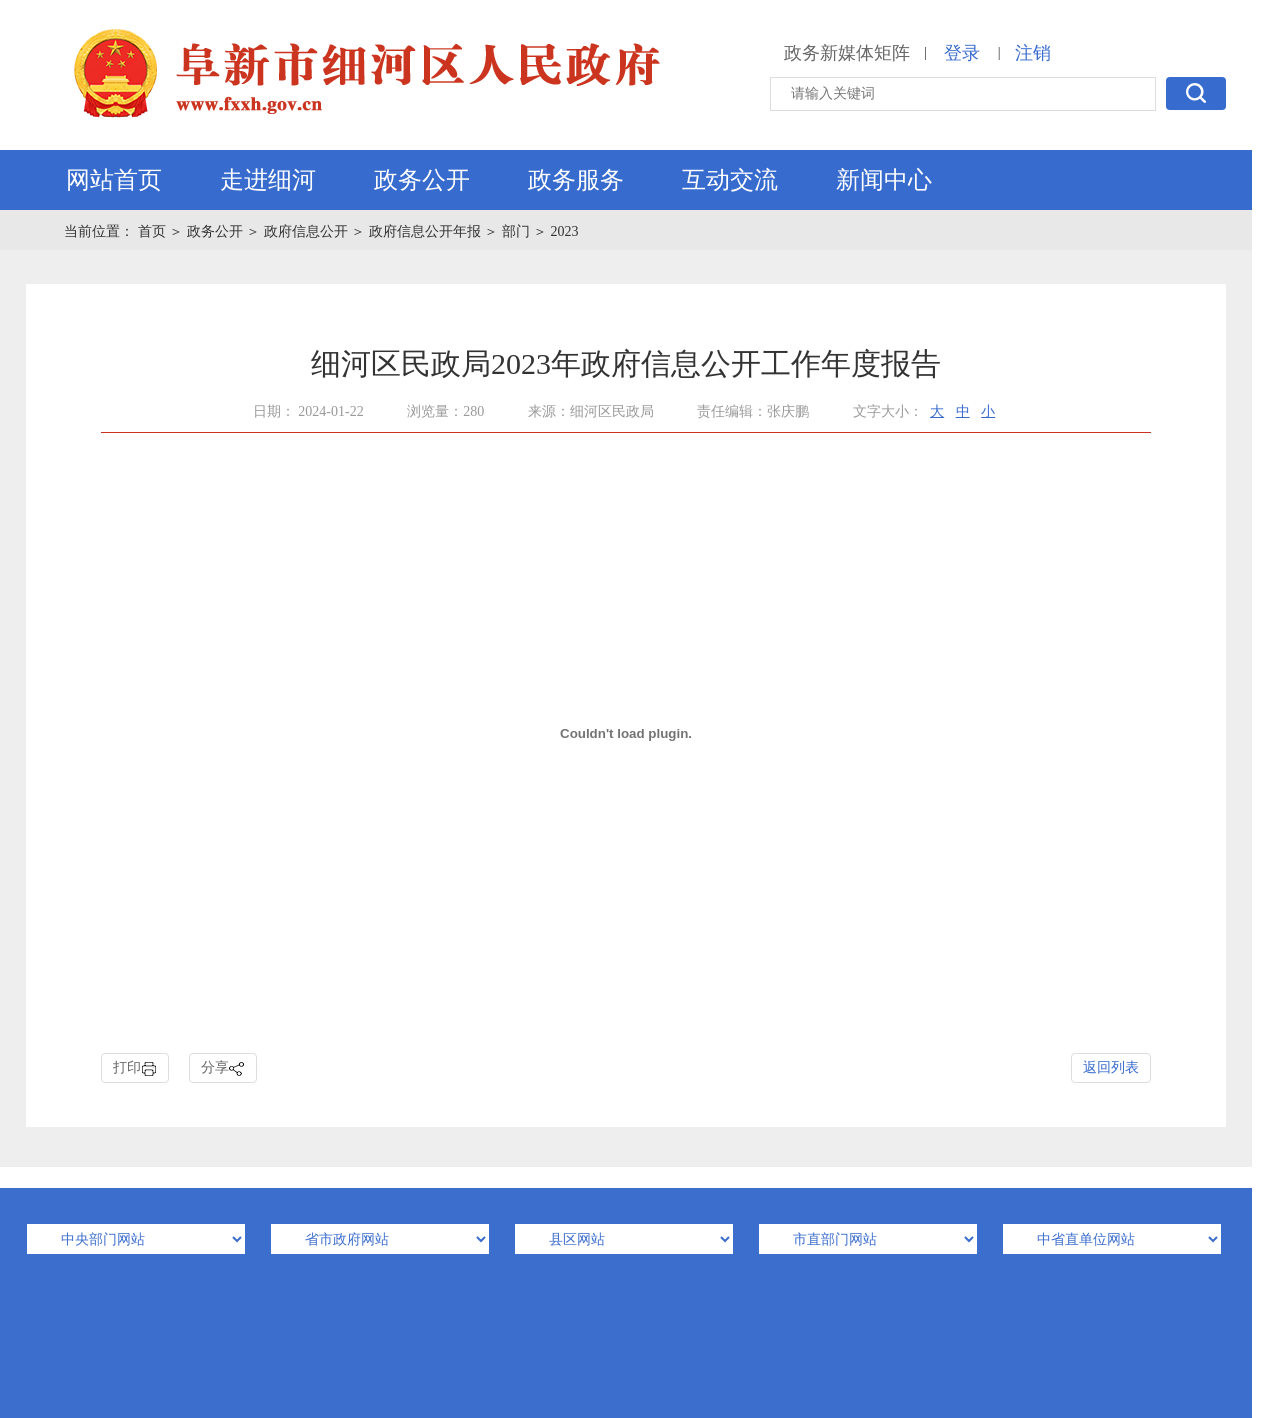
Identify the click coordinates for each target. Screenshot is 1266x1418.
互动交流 (730, 180)
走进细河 (268, 180)
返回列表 (1111, 1067)
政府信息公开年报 (425, 231)
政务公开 (422, 180)
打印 (135, 1068)
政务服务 (576, 180)
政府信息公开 (306, 231)
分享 (223, 1068)
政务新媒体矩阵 (847, 53)
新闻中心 (884, 180)
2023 (565, 231)
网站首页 (114, 180)
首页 (154, 231)
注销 (1033, 53)
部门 (516, 231)
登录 (962, 53)
